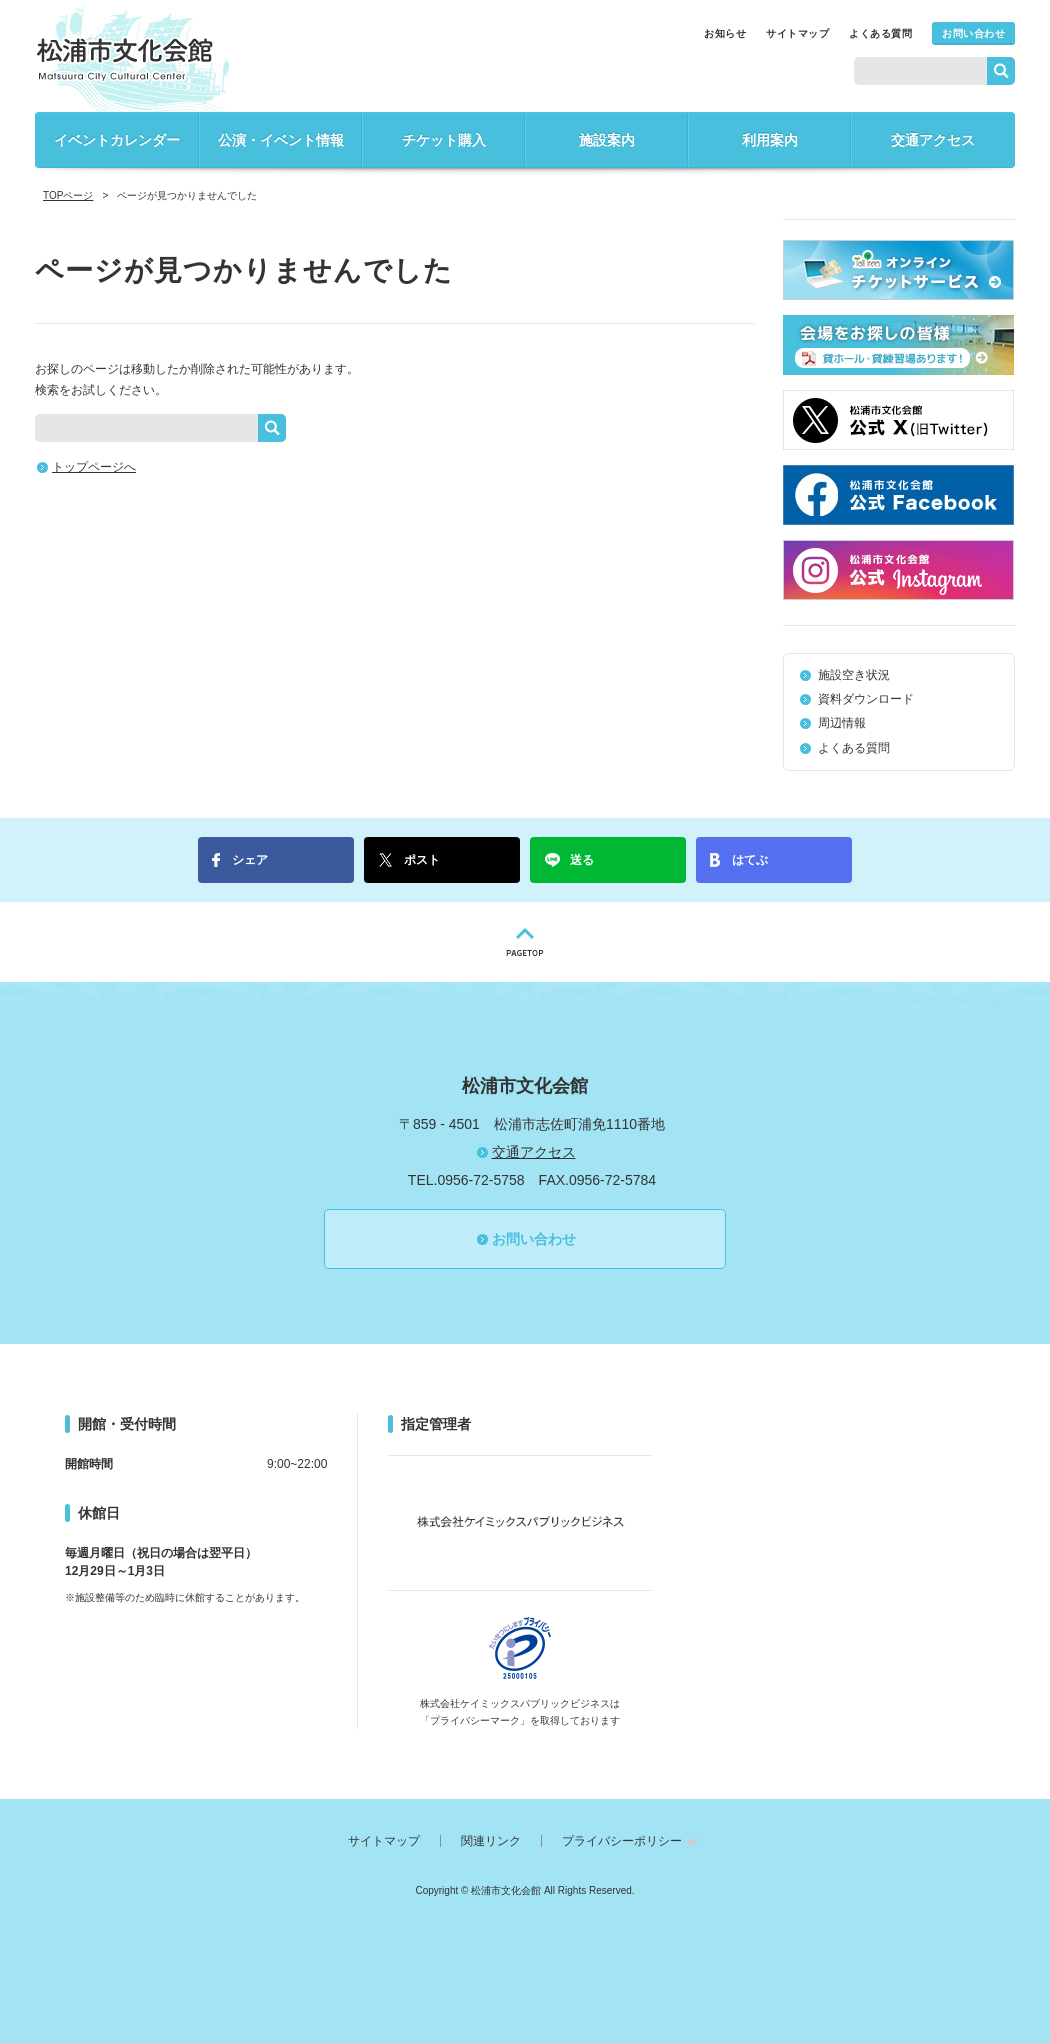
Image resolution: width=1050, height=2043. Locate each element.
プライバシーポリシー (622, 1841)
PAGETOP (525, 942)
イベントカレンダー (117, 140)
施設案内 (607, 140)
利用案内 (770, 140)
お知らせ (725, 33)
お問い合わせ (973, 33)
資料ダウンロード (866, 699)
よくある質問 (880, 33)
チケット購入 (444, 140)
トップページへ (94, 467)
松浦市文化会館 (125, 59)
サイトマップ (797, 33)
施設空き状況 (854, 675)
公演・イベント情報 (281, 140)
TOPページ (68, 195)
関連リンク (491, 1841)
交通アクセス (933, 140)
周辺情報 (842, 723)
